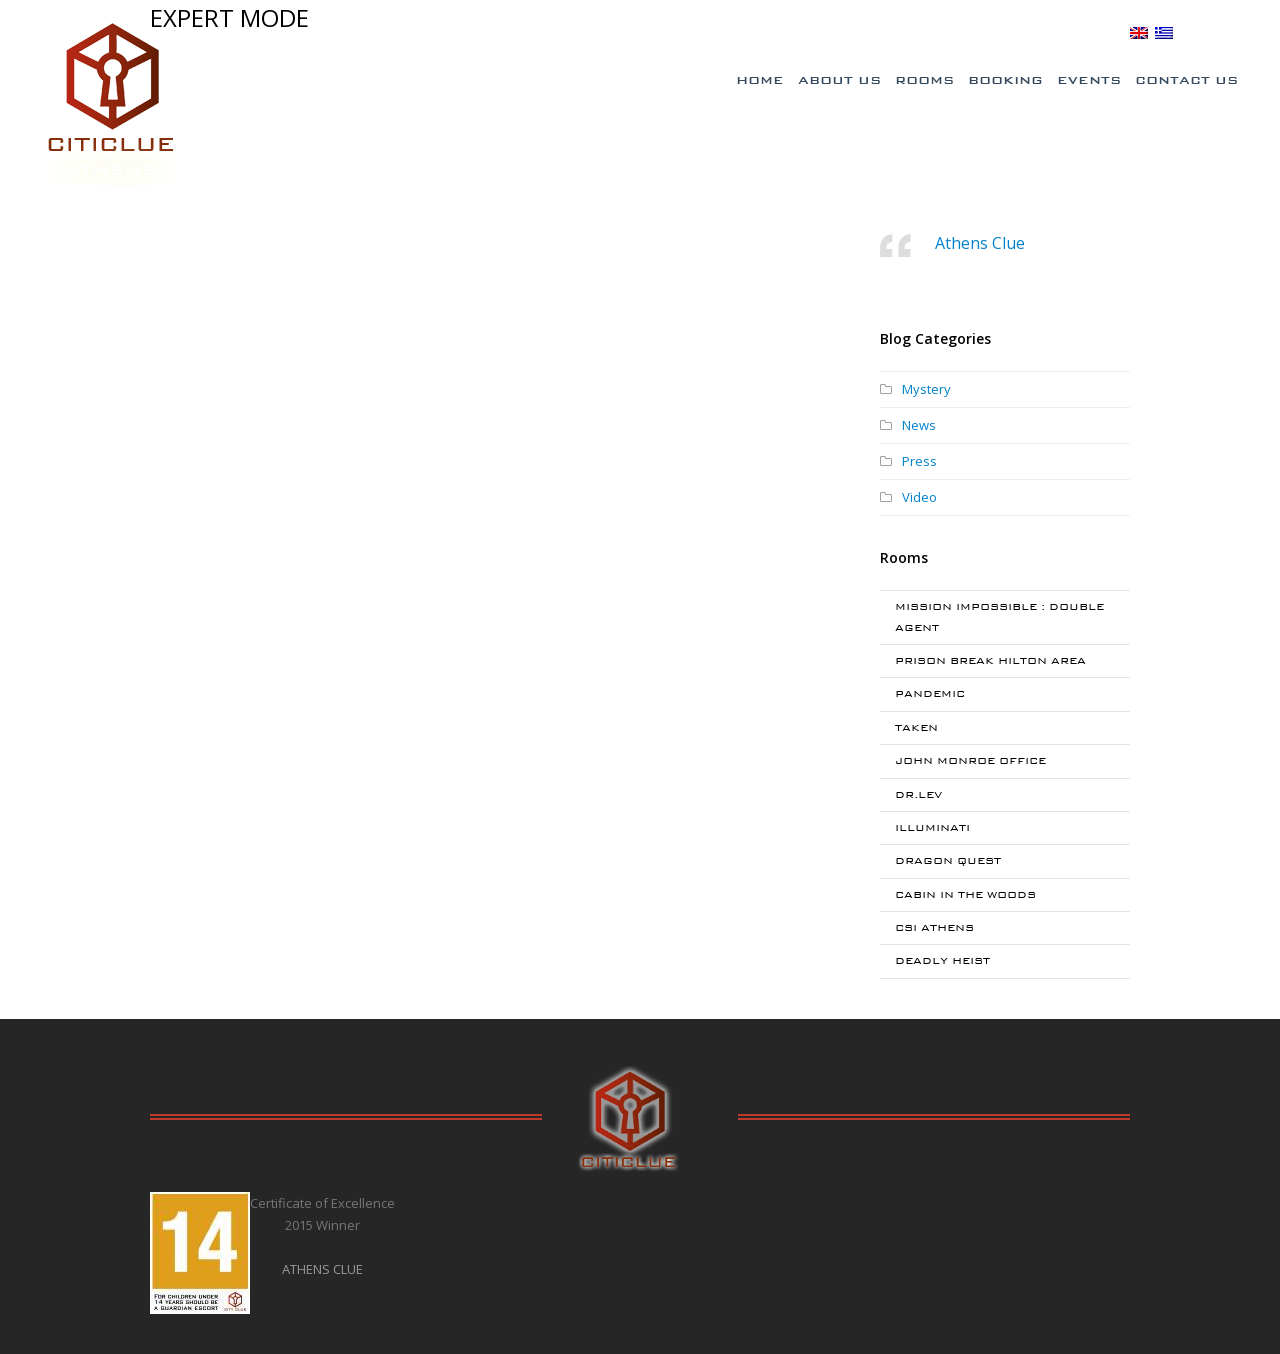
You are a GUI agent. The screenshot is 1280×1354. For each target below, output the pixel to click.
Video (919, 497)
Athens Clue (980, 243)
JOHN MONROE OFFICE (970, 760)
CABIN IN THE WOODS (965, 894)
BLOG (1101, 32)
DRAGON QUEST (948, 860)
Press (919, 461)
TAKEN (916, 727)
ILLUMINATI (932, 827)
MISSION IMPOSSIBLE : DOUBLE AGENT (999, 616)
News (919, 425)
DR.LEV (918, 794)
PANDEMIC (930, 693)
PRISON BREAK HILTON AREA (990, 660)
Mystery (926, 389)
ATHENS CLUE (322, 1269)
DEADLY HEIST (942, 960)
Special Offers (843, 33)
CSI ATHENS (934, 927)
